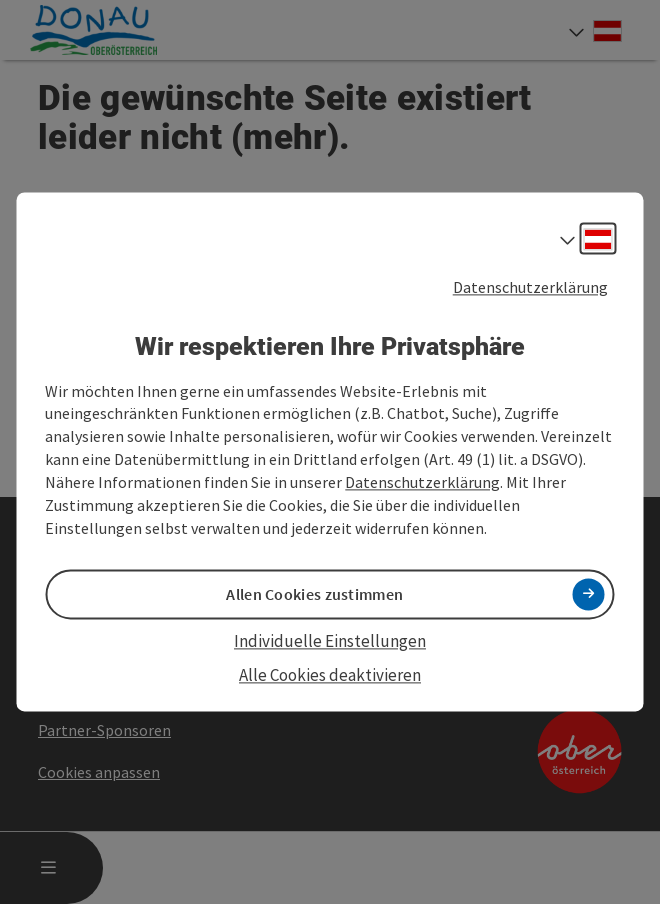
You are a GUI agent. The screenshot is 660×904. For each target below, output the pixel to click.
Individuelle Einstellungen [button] (330, 641)
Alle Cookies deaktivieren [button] (330, 675)
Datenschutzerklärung (530, 287)
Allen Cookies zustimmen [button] (314, 594)
